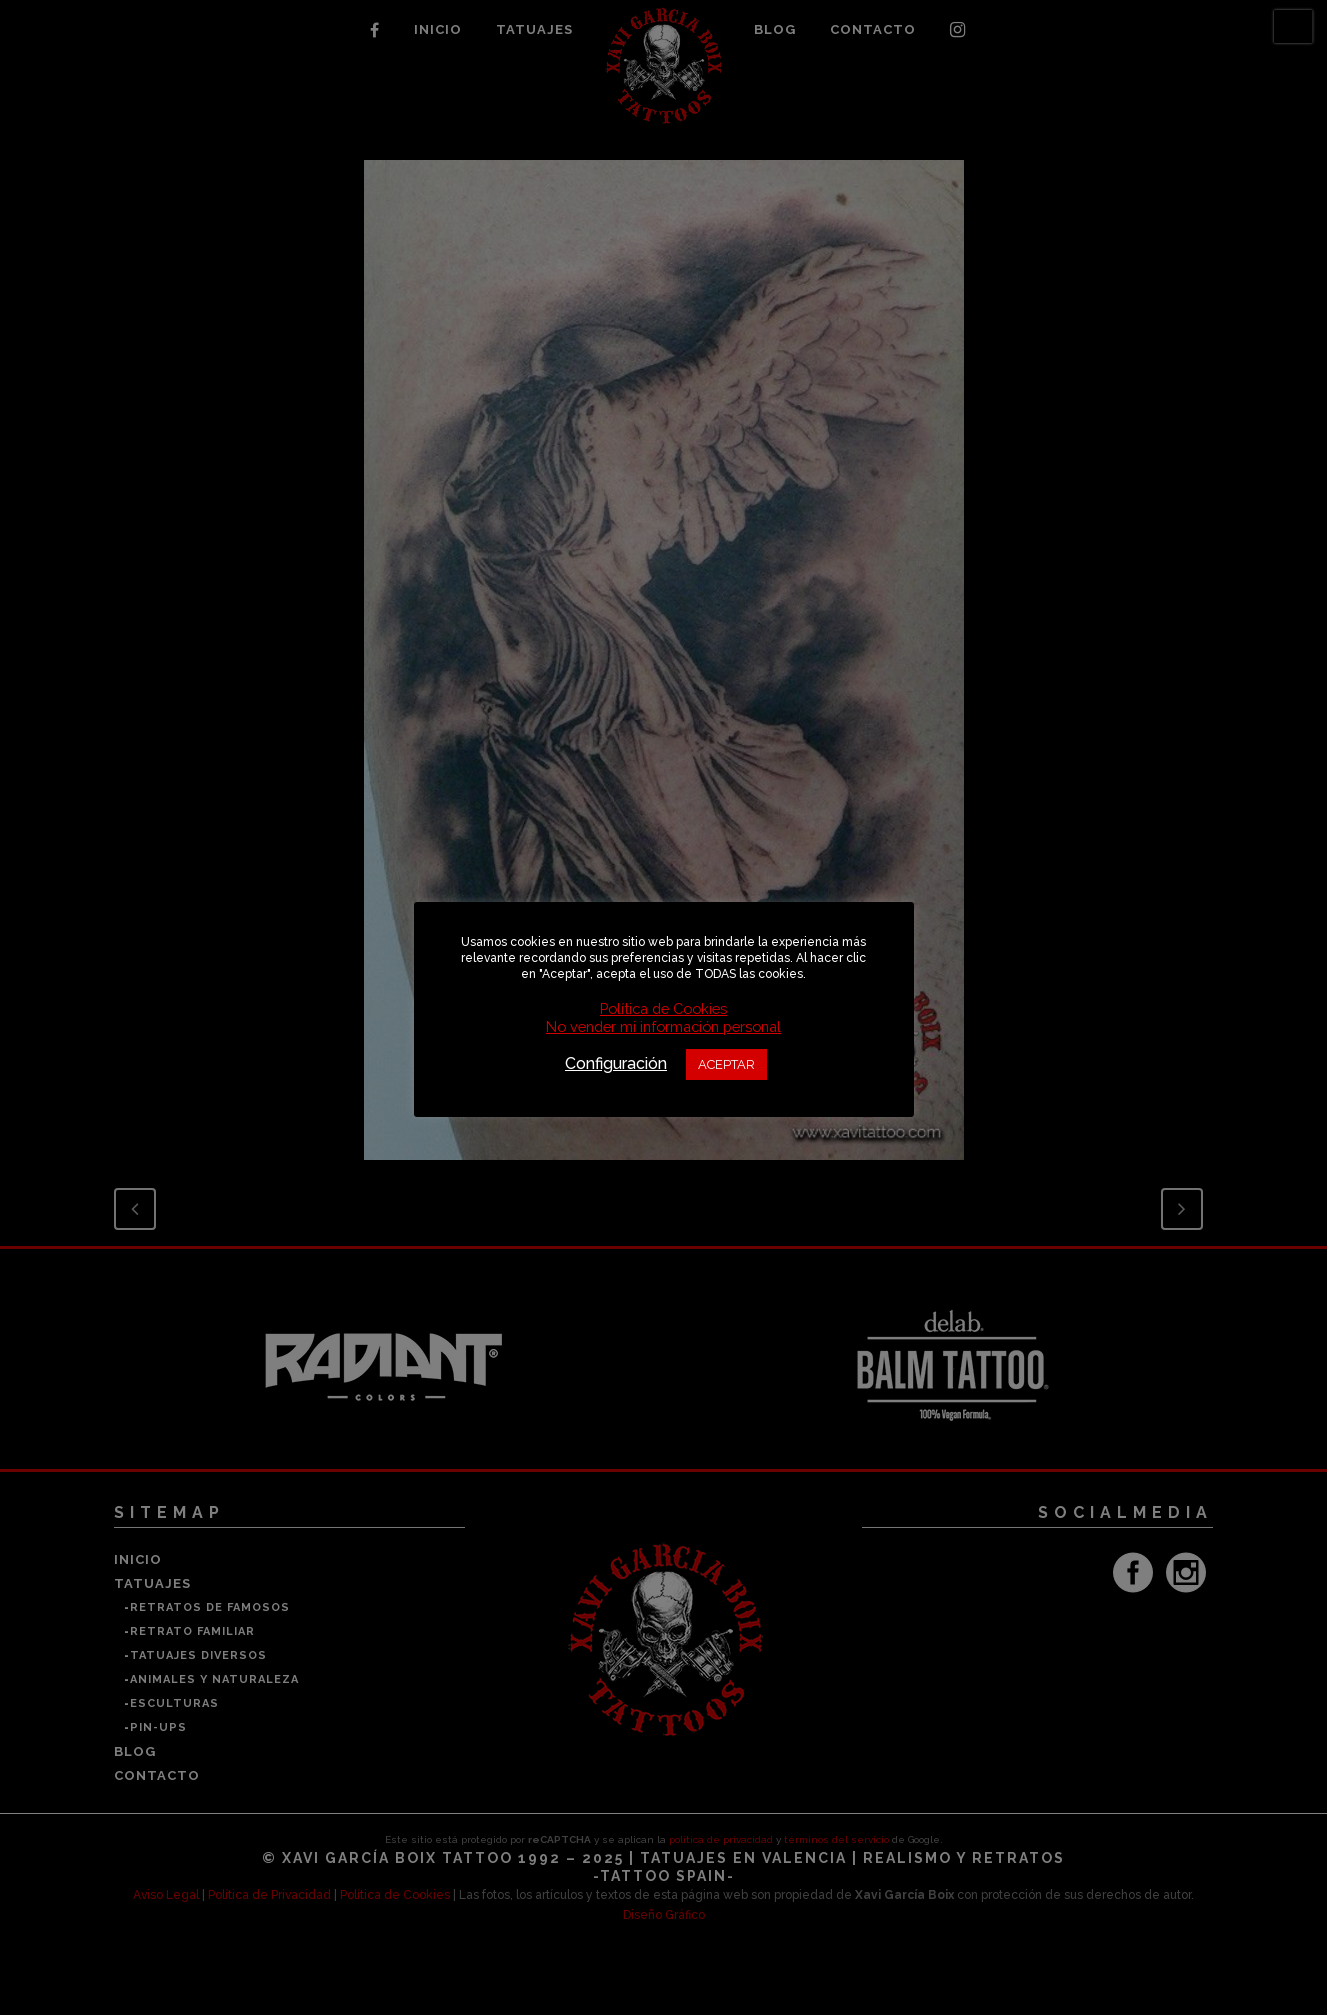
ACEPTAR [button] (726, 1064)
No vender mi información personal (663, 1026)
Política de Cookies (663, 1008)
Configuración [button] (616, 1063)
